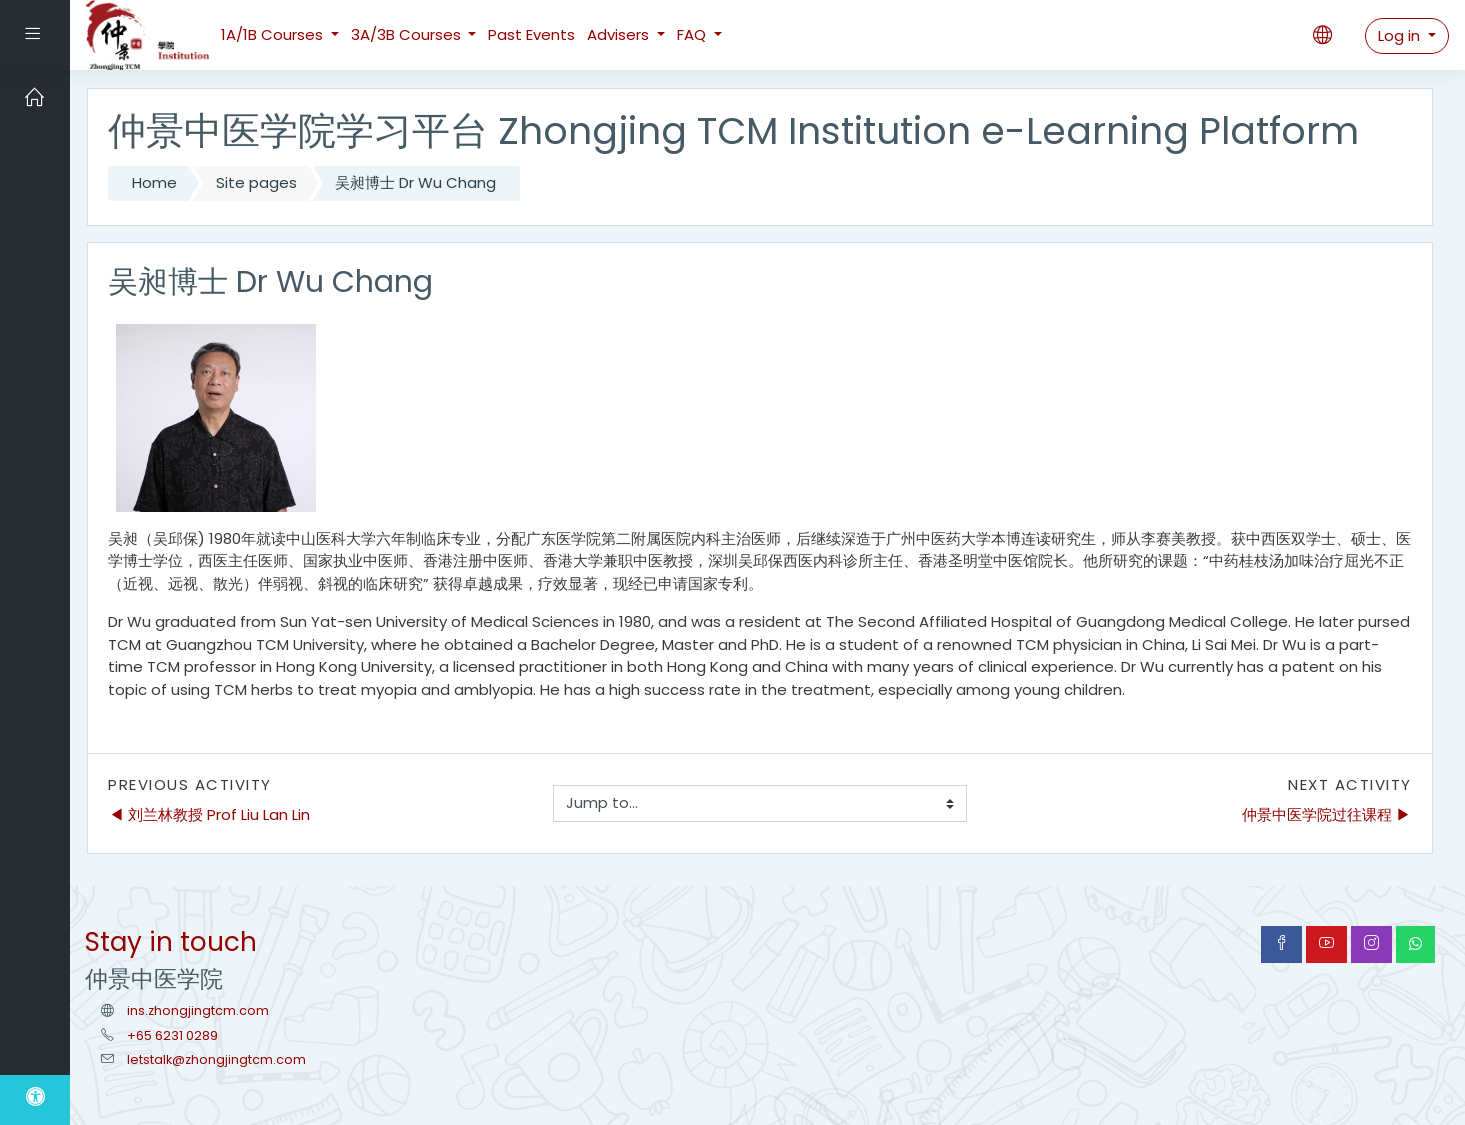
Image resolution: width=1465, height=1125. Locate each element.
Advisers (620, 34)
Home (154, 182)
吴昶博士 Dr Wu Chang (415, 182)
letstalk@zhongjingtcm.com (216, 1059)
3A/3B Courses (408, 34)
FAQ (693, 34)
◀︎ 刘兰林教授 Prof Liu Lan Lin (209, 814)
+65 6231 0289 (172, 1035)
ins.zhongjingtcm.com (198, 1010)
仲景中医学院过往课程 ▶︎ (1326, 814)
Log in (1401, 35)
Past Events (531, 34)
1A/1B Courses (274, 34)
